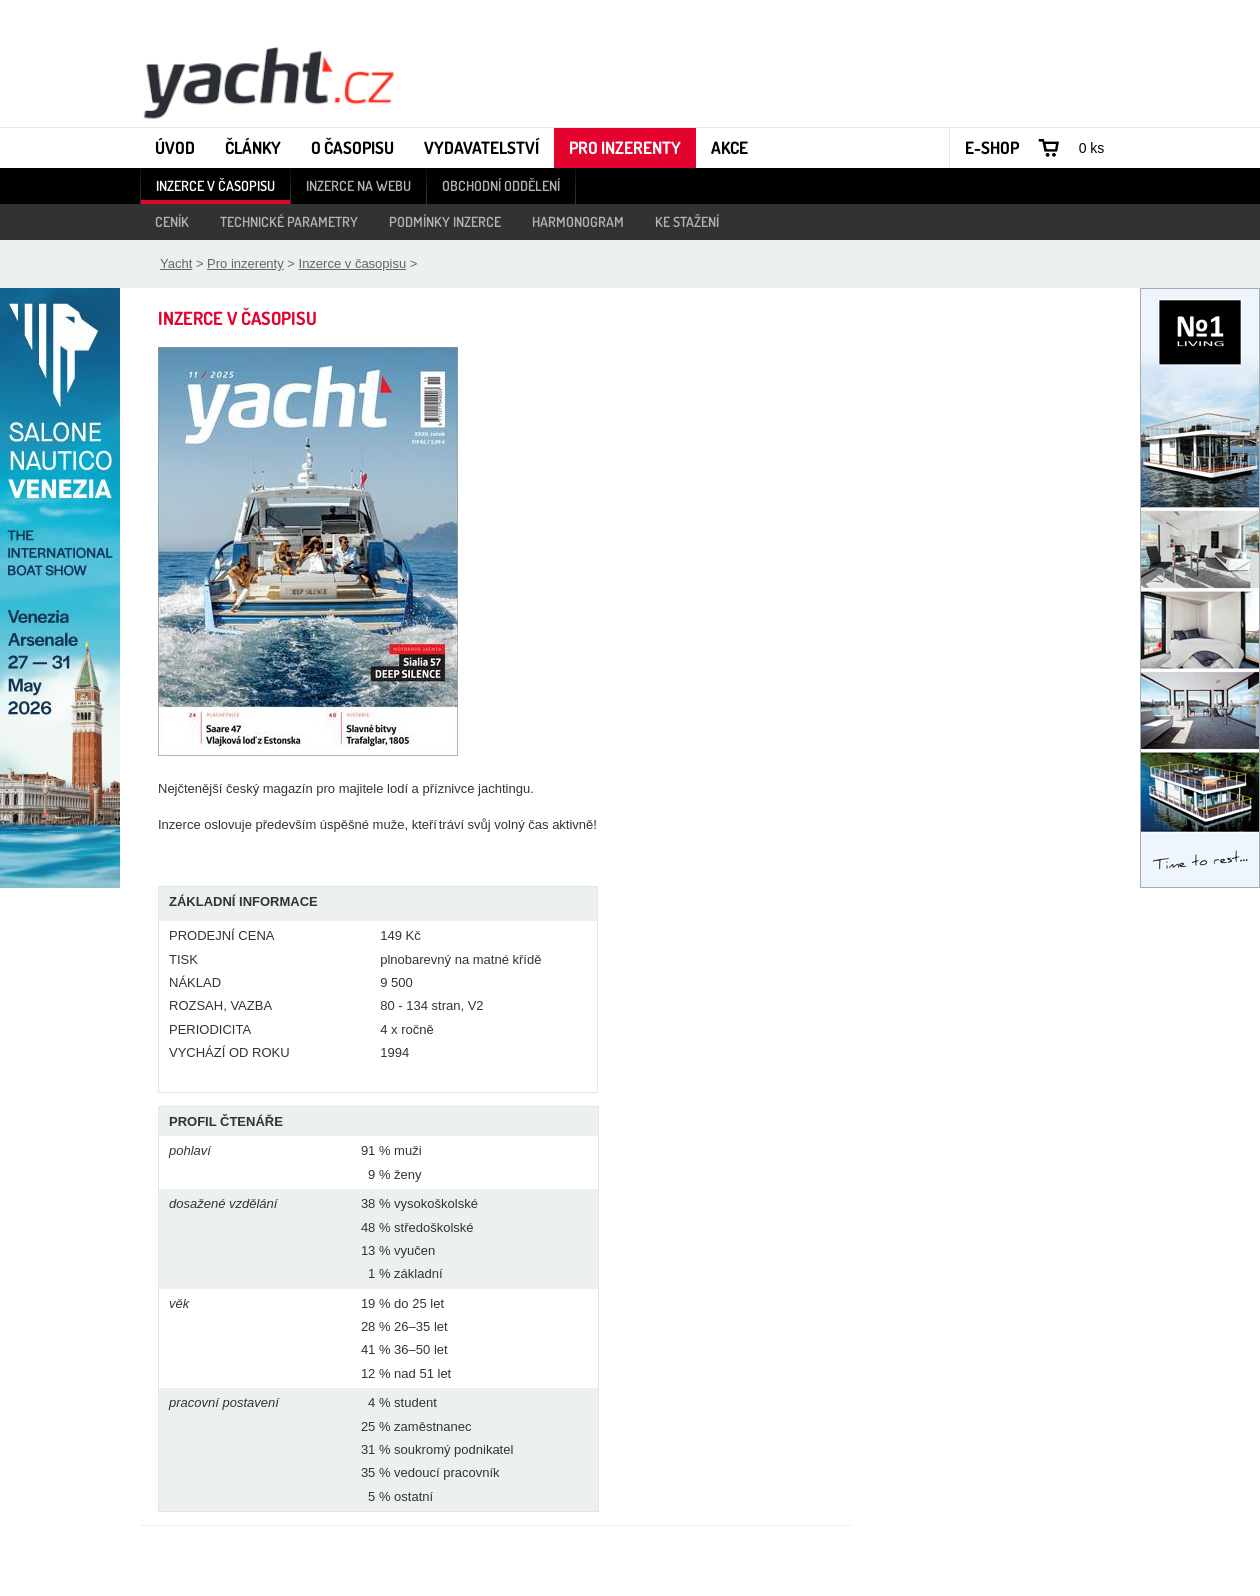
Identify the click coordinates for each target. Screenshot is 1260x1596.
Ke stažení (687, 221)
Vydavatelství (481, 147)
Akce (729, 147)
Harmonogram (578, 221)
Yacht (176, 263)
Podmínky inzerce (445, 221)
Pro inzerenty (625, 147)
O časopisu (352, 147)
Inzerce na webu (358, 185)
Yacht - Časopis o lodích (268, 81)
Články (253, 147)
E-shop (992, 147)
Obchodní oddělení (501, 185)
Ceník (172, 221)
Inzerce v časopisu (215, 185)
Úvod (175, 147)
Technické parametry (289, 221)
